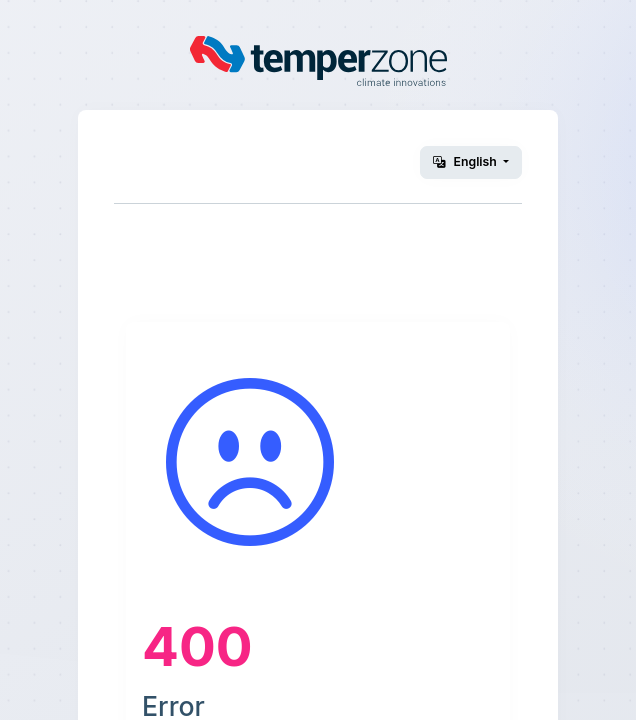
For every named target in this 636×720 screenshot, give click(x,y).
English (466, 161)
